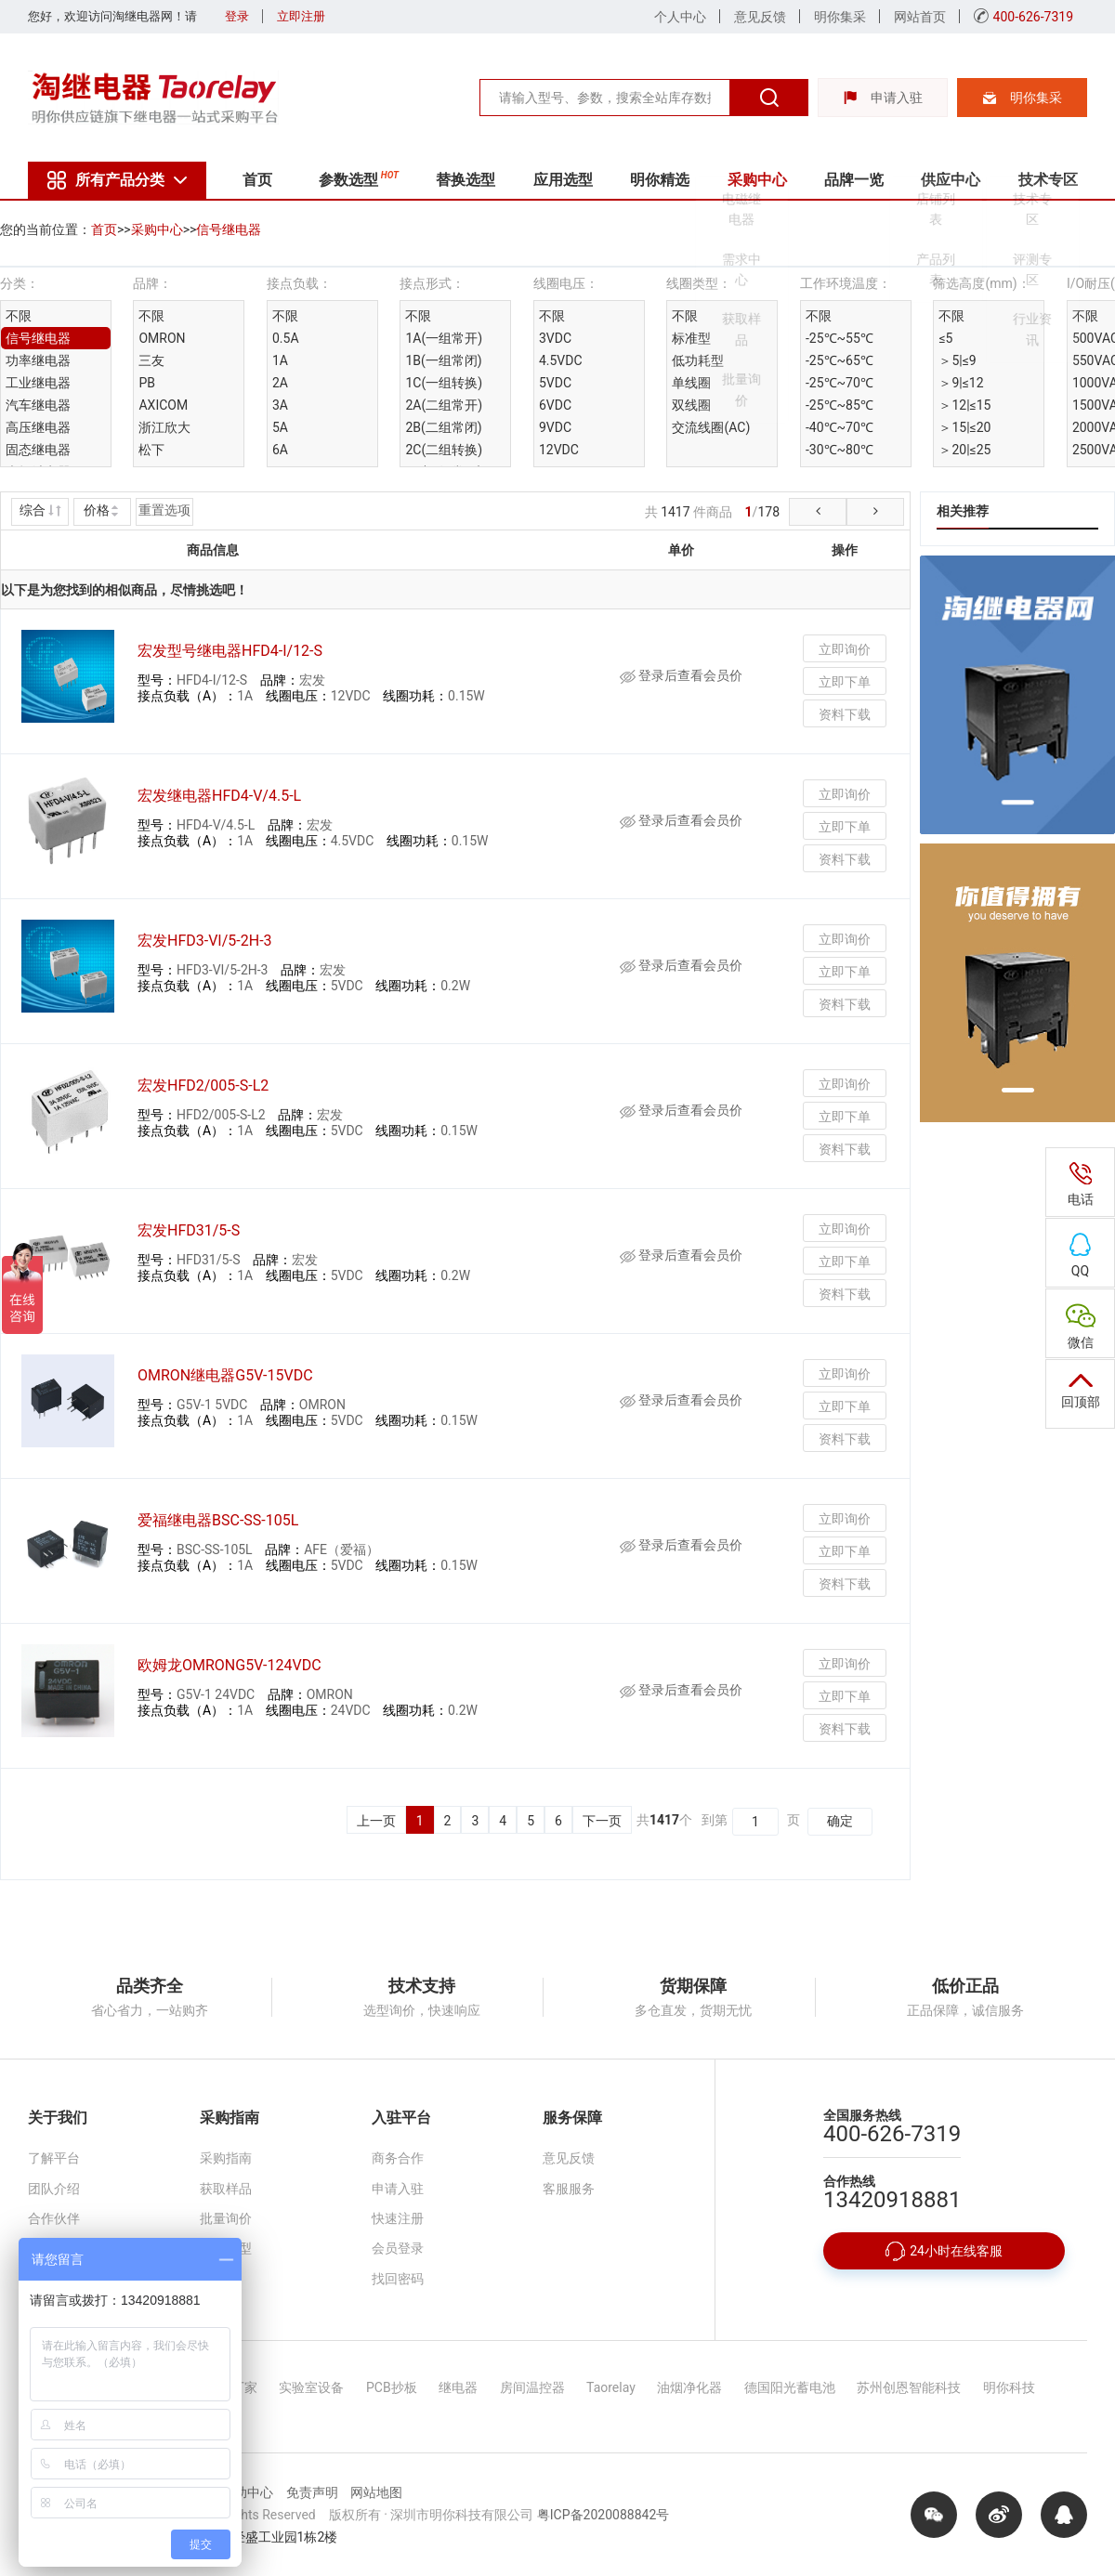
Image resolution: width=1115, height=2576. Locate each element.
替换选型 (465, 180)
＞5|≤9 (957, 360)
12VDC (559, 449)
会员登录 (398, 2248)
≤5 (945, 338)
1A (280, 360)
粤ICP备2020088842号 (603, 2514)
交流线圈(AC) (711, 427)
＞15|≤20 (964, 427)
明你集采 (840, 16)
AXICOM (163, 405)
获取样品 (226, 2188)
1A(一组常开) (443, 338)
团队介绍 (54, 2188)
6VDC (555, 405)
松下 (151, 449)
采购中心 (757, 180)
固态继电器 (38, 449)
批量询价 (226, 2218)
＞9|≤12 (960, 382)
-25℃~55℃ (839, 338)
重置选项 (164, 510)
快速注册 (398, 2218)
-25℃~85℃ (839, 405)
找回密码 (398, 2278)
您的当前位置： (45, 229)
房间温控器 (532, 2387)
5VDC (555, 382)
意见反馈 (760, 16)
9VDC (555, 427)
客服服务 (569, 2188)
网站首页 (920, 16)
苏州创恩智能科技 (909, 2387)
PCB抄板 (391, 2387)
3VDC (555, 338)
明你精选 (659, 180)
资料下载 (845, 714)
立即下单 (845, 681)
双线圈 (691, 405)
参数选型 (359, 178)
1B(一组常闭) (443, 360)
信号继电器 (228, 229)
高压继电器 (38, 427)
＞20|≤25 (964, 449)
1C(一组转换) (443, 382)
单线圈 (691, 382)
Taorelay (611, 2387)
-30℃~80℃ (839, 449)
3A (280, 405)
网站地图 (376, 2492)
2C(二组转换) (443, 449)
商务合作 (398, 2158)
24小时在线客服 (944, 2251)
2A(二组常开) (443, 405)
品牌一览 (854, 180)
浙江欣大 (164, 427)
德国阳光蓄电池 (789, 2387)
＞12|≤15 (964, 405)
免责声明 (312, 2492)
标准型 (691, 338)
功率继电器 (38, 360)
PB (146, 382)
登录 (237, 16)
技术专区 (1048, 180)
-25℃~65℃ (839, 360)
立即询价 (845, 649)
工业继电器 (38, 382)
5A (280, 427)
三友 (151, 360)
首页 (257, 180)
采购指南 (226, 2158)
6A (280, 449)
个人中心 (680, 16)
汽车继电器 (38, 405)
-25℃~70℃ (839, 382)
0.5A (285, 338)
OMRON (161, 338)
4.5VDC (561, 360)
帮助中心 (247, 2492)
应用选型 (563, 180)
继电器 (458, 2387)
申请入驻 (883, 97)
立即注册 (301, 16)
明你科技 (1009, 2387)
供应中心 (950, 180)
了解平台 (54, 2158)
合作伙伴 (54, 2218)
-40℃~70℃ (839, 427)
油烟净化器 (689, 2387)
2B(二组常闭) (443, 427)
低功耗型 (698, 360)
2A (280, 382)
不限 (19, 315)
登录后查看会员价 (681, 675)
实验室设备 (311, 2387)
